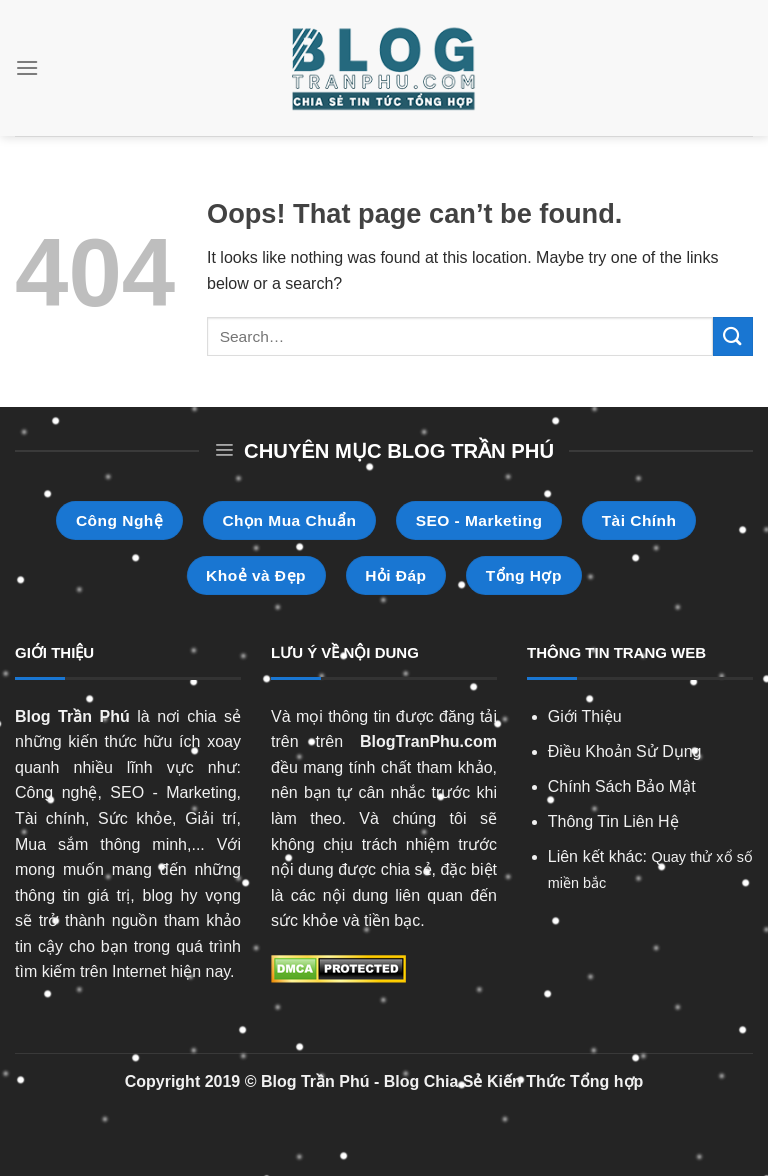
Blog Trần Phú (72, 716)
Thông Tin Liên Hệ (613, 821)
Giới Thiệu (585, 716)
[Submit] (733, 336)
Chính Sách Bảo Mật (622, 786)
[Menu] (27, 67)
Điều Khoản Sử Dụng (625, 751)
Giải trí (210, 818)
